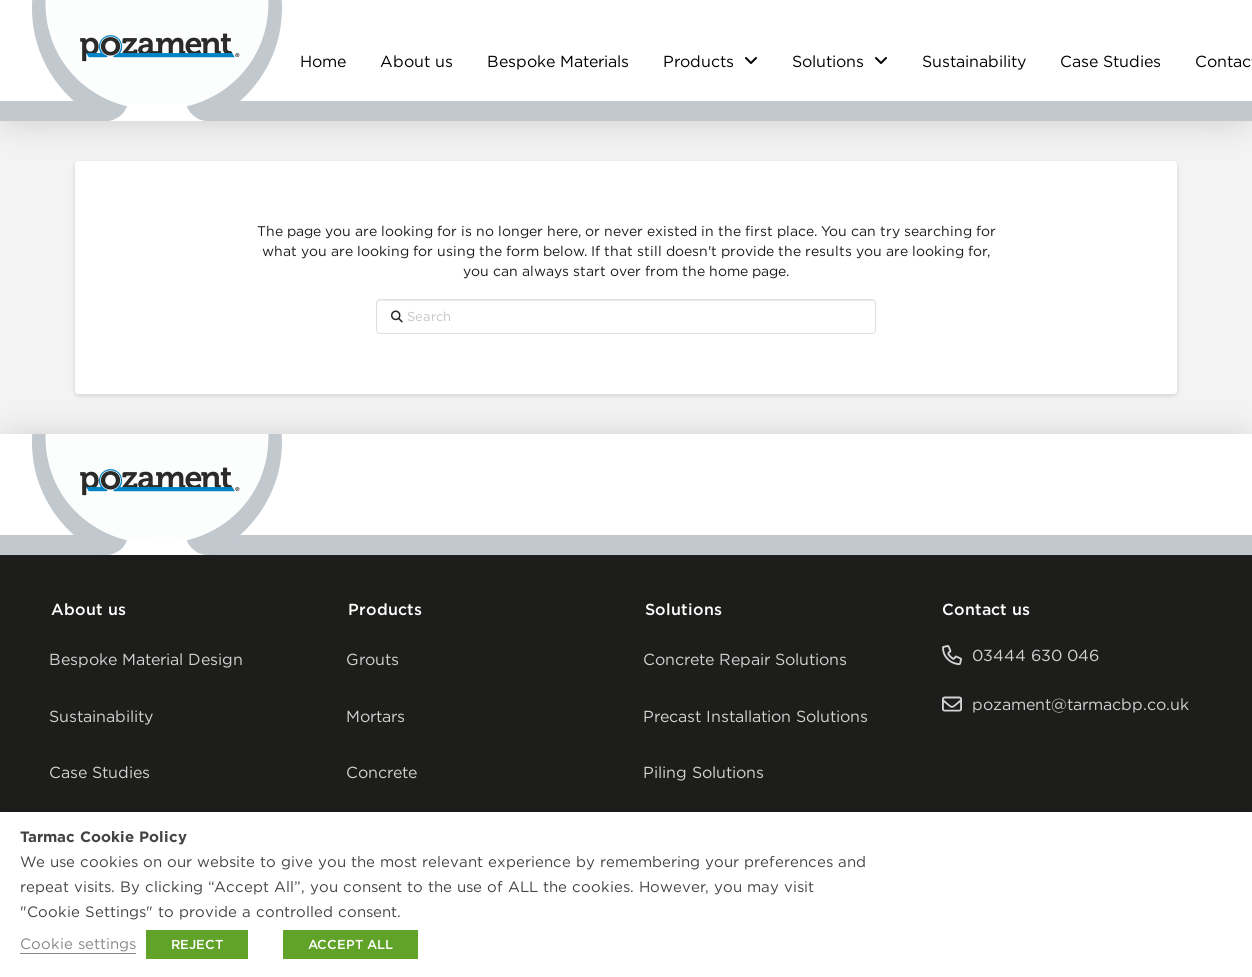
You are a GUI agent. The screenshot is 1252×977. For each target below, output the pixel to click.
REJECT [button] (197, 944)
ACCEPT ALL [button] (350, 944)
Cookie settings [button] (78, 943)
